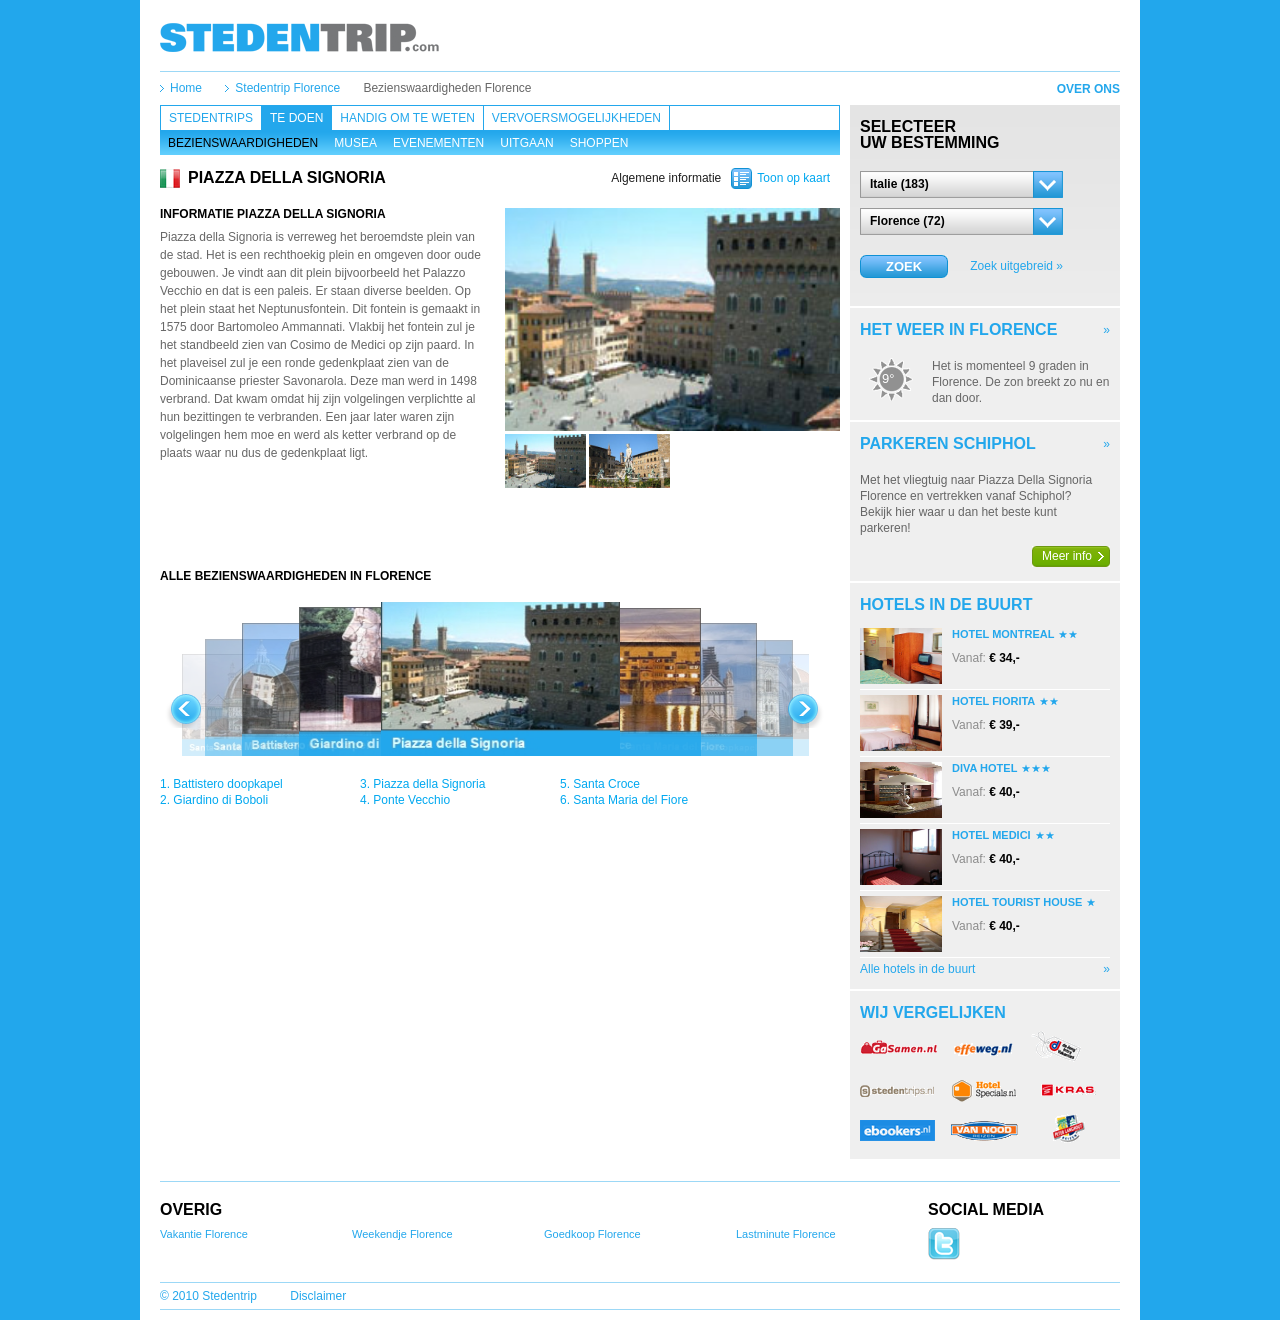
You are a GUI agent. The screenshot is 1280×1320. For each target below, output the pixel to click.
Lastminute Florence (786, 1234)
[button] (961, 184)
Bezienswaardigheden (243, 143)
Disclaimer (318, 1296)
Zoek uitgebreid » (1016, 266)
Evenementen (438, 143)
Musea (355, 143)
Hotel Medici (991, 835)
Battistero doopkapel (227, 784)
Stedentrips (211, 118)
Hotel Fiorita (993, 701)
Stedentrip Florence (287, 88)
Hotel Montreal (1003, 634)
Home (186, 88)
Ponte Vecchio (411, 800)
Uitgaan (526, 143)
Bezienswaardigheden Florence (447, 88)
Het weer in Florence (958, 329)
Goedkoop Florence (592, 1234)
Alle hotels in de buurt (917, 969)
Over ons (1088, 89)
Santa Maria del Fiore (630, 800)
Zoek (904, 266)
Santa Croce (606, 784)
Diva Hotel (984, 768)
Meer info (1067, 556)
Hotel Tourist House (1017, 902)
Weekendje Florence (402, 1234)
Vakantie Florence (204, 1234)
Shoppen (599, 143)
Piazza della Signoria (429, 784)
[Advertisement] (500, 528)
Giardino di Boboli (220, 800)
